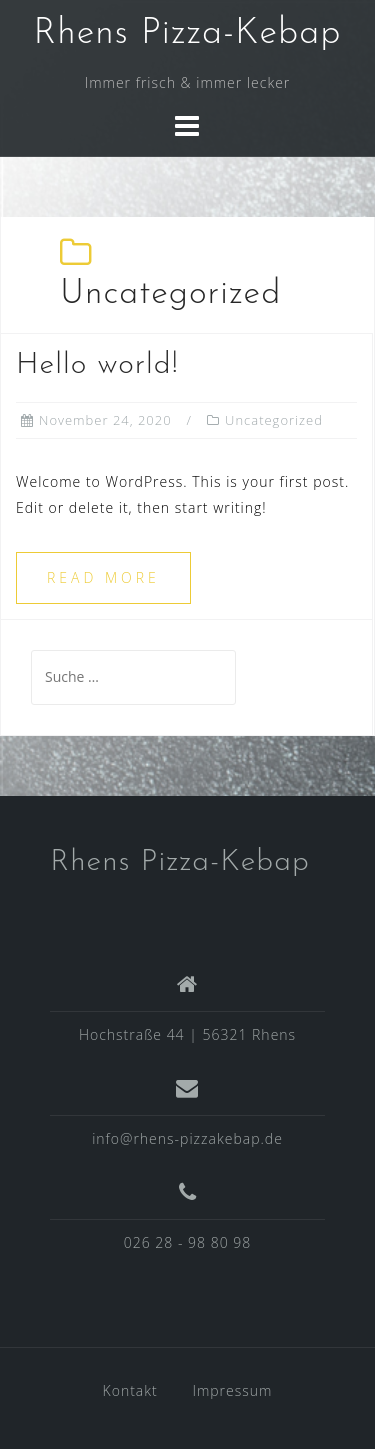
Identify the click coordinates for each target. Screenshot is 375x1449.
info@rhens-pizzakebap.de (187, 1138)
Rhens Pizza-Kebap (187, 34)
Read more (103, 577)
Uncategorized (274, 420)
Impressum (232, 1390)
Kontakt (130, 1390)
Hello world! (97, 365)
